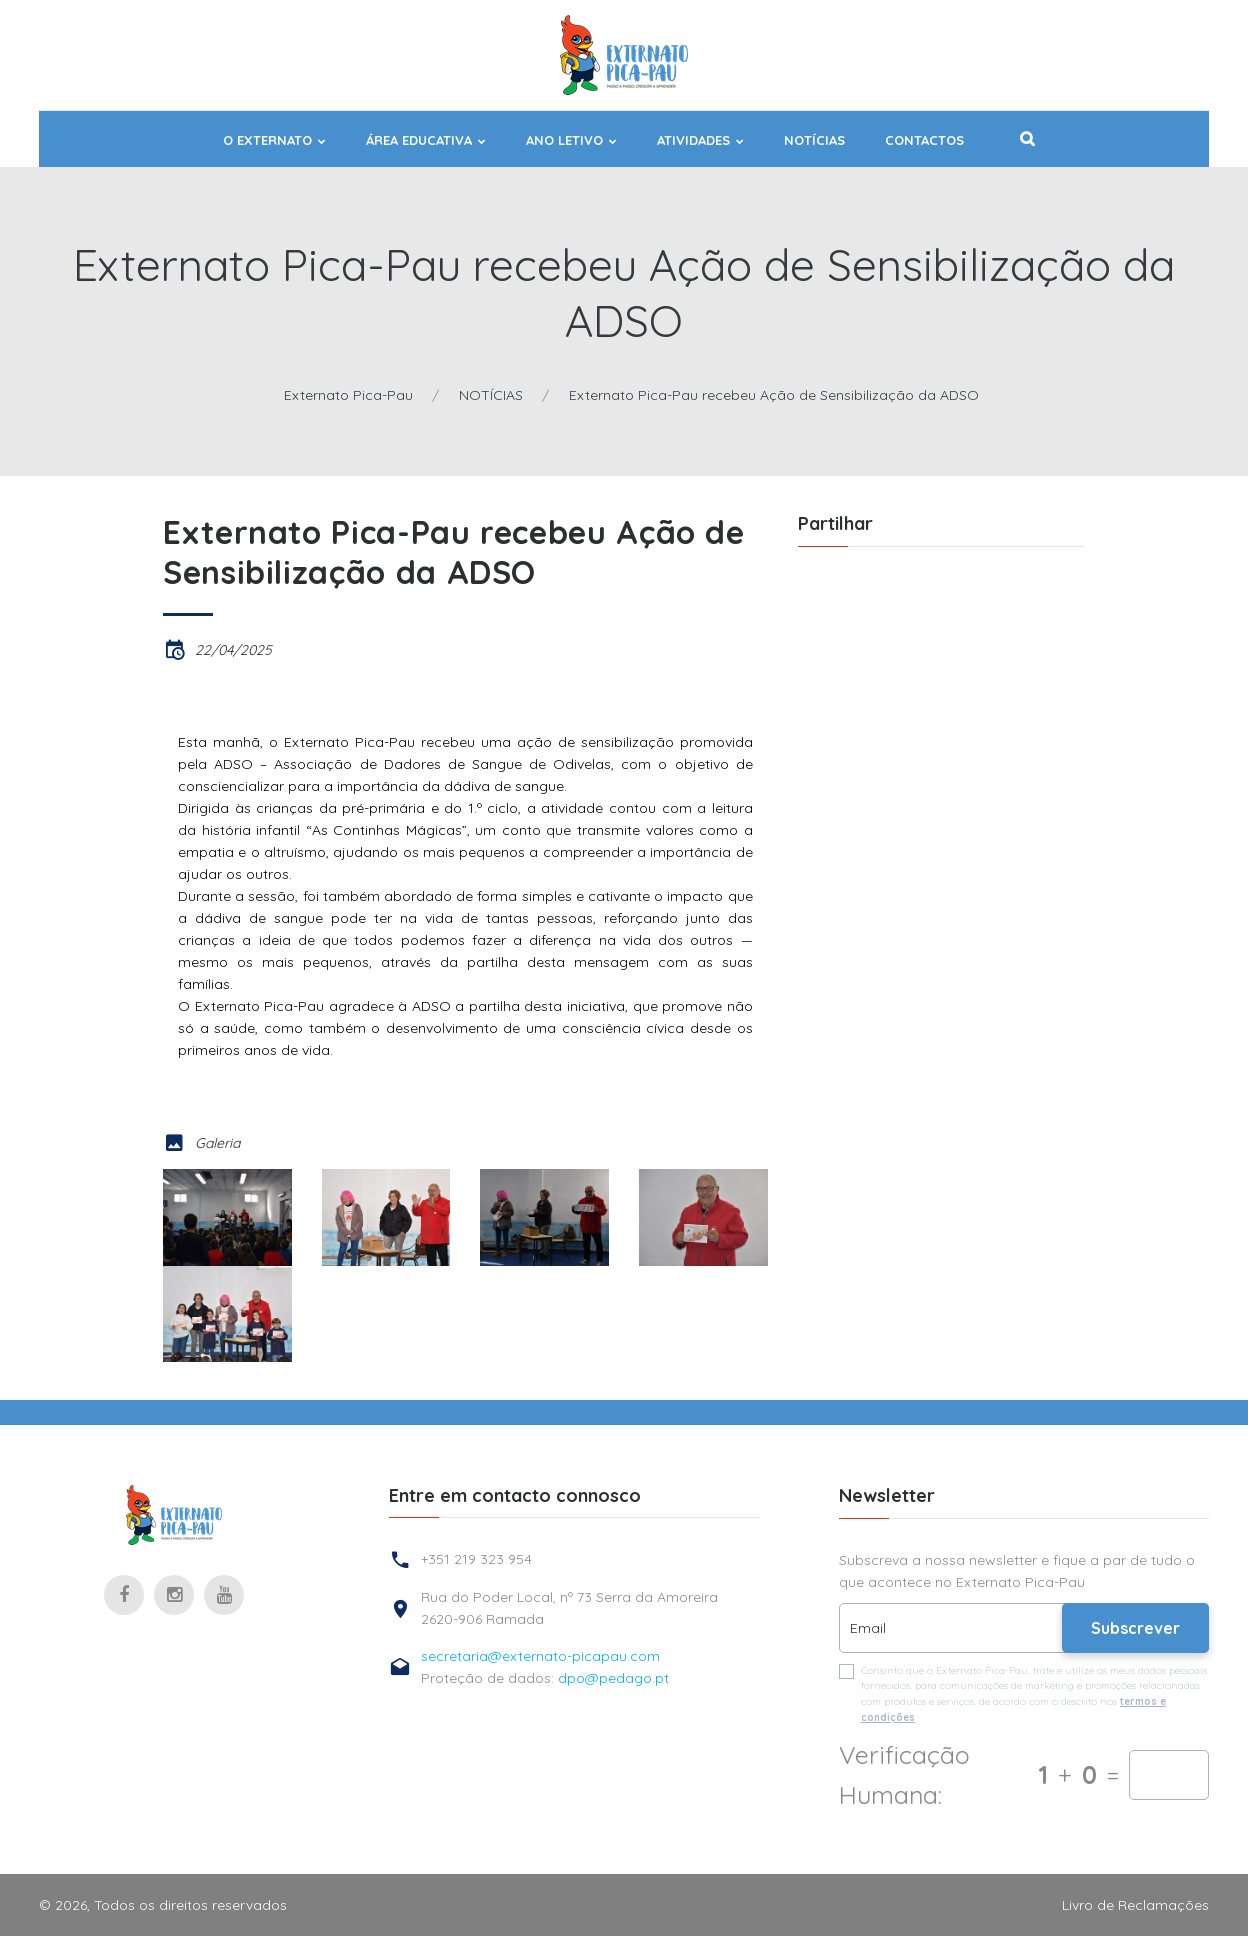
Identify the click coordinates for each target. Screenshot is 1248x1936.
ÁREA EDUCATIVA (419, 140)
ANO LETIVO (564, 140)
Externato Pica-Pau (348, 395)
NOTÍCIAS (814, 140)
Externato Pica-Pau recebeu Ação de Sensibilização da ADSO (774, 395)
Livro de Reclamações (1135, 1905)
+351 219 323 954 (476, 1559)
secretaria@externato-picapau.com (540, 1656)
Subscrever (1135, 1628)
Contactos (924, 140)
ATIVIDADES (693, 140)
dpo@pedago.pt (613, 1678)
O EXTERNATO (267, 140)
